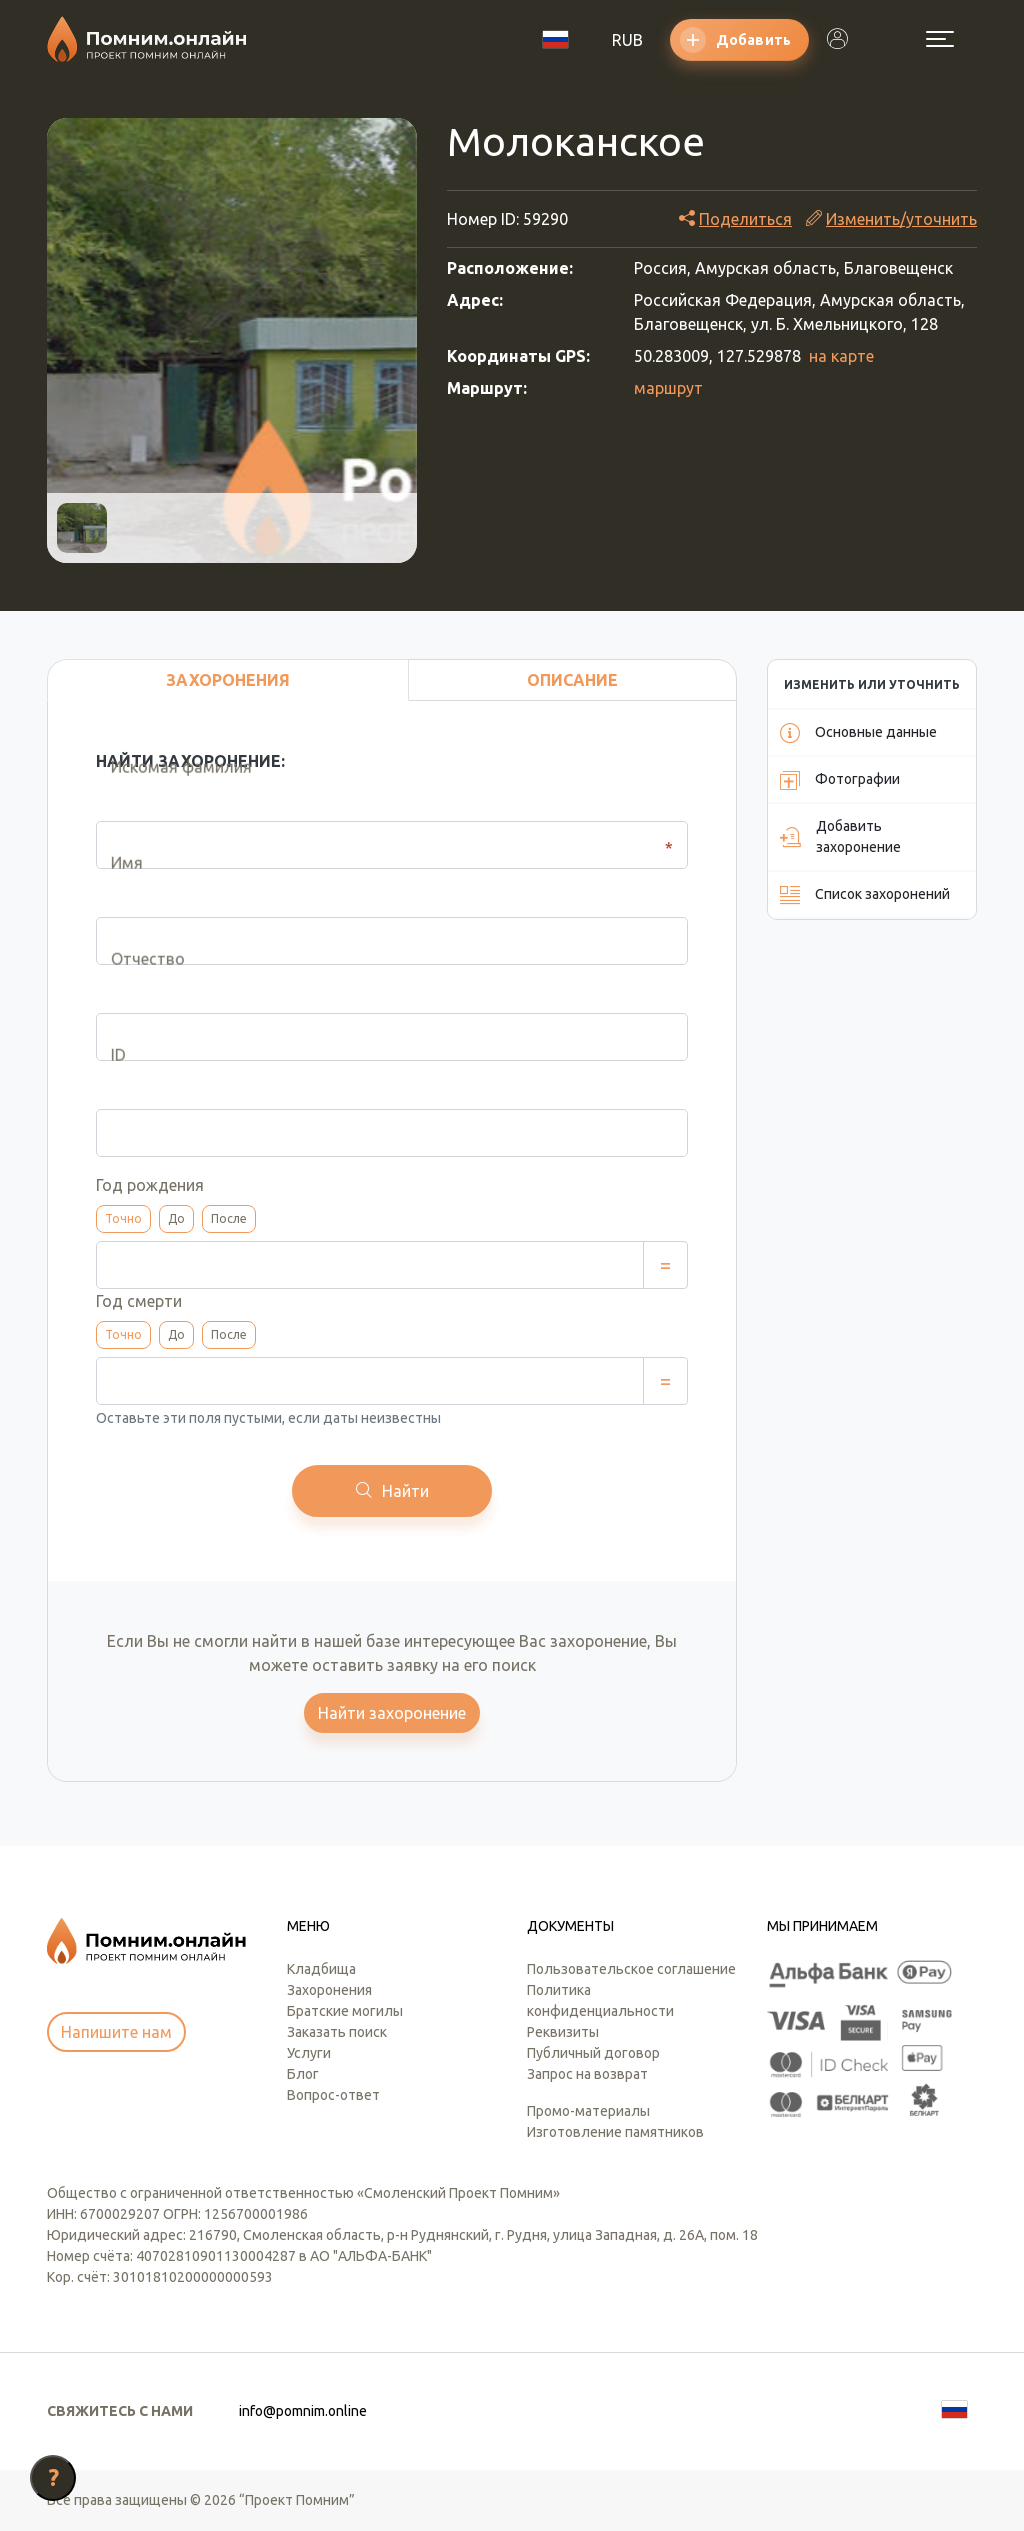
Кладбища (321, 1969)
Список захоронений (865, 895)
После (229, 1218)
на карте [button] (841, 356)
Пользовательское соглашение (631, 1969)
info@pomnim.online (303, 2411)
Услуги (309, 2053)
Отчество (133, 993)
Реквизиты (563, 2032)
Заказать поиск (337, 2032)
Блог (303, 2074)
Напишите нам (116, 2032)
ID (103, 1089)
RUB (627, 40)
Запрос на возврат (587, 2074)
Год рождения (150, 1185)
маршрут (668, 388)
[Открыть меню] (940, 39)
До (176, 1218)
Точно (123, 1218)
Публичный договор (593, 2053)
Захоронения (329, 1990)
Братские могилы (345, 2011)
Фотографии (840, 780)
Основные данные (858, 733)
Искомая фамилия (166, 801)
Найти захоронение (392, 1713)
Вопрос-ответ (333, 2095)
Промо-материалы (588, 2111)
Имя (112, 897)
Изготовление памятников (615, 2132)
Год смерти (139, 1301)
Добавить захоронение (840, 836)
